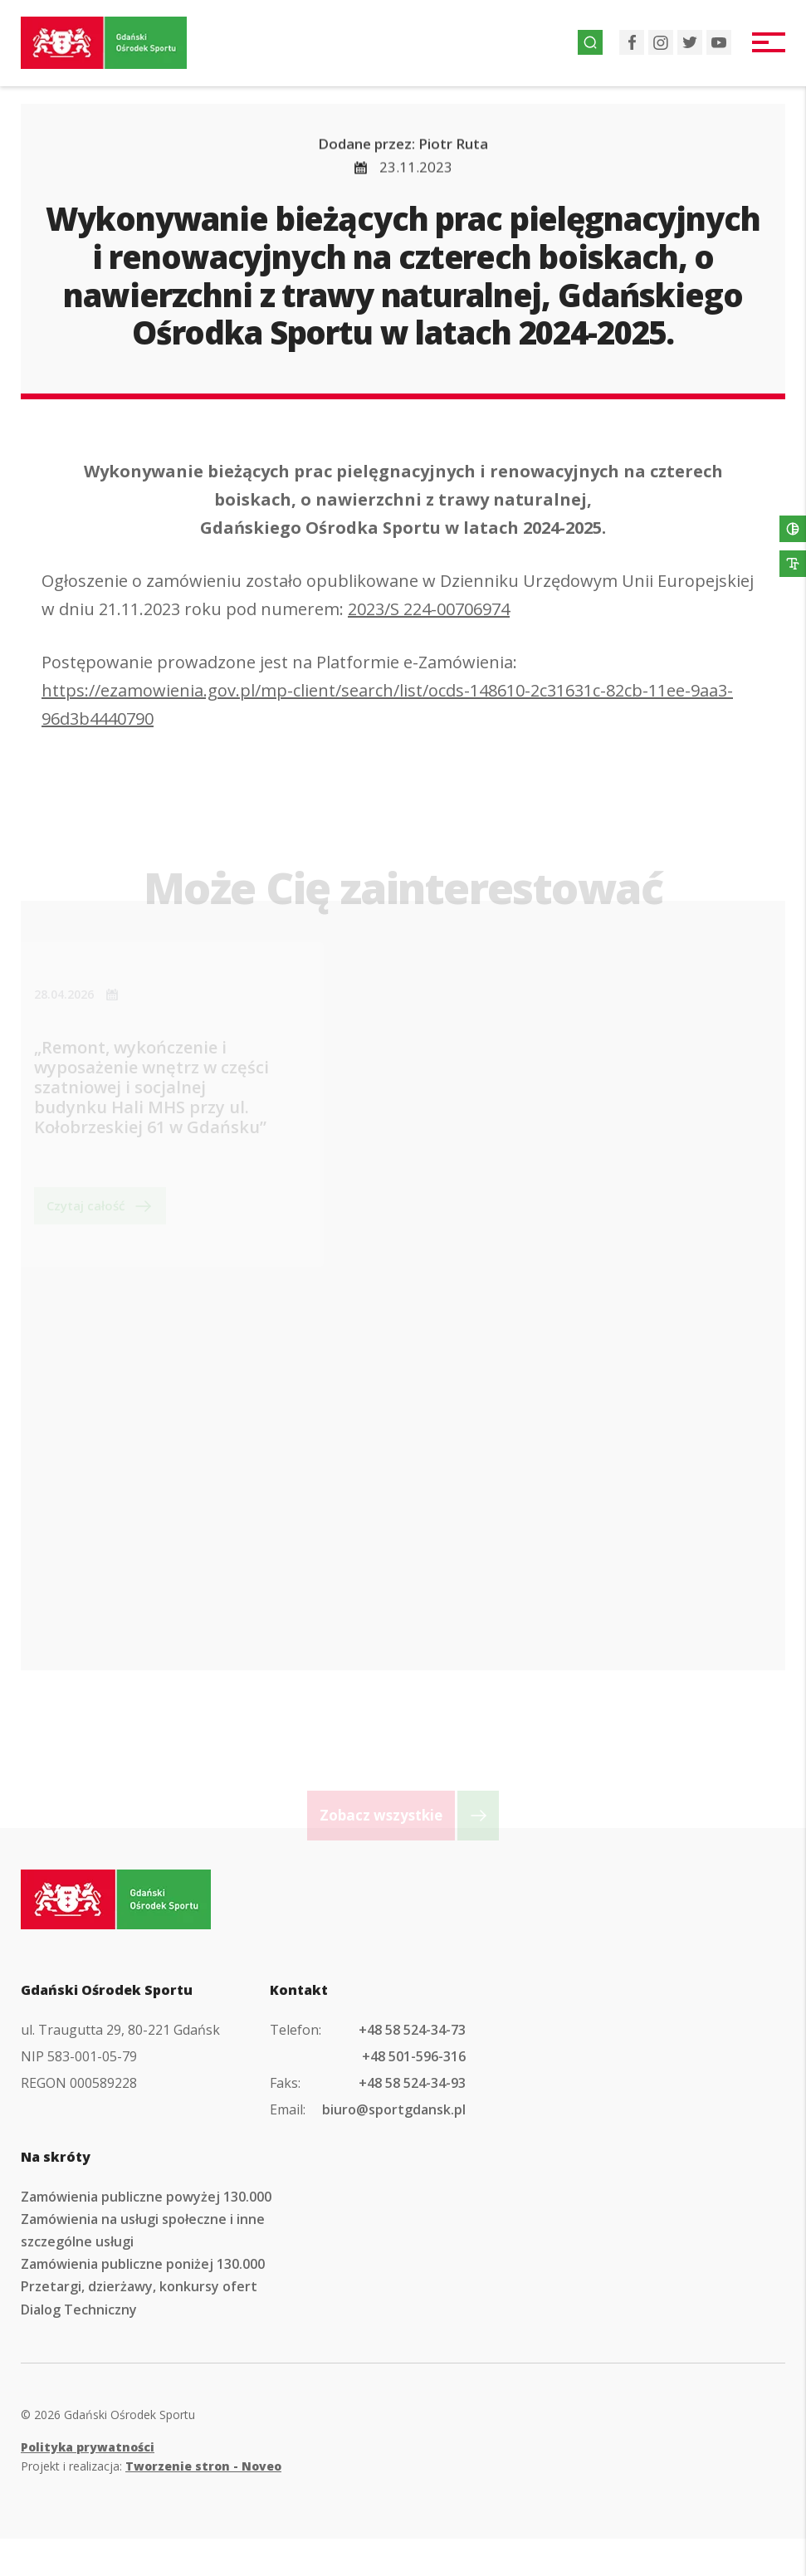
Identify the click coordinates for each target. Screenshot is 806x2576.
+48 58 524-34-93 (412, 2083)
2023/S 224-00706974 (429, 615)
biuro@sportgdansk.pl (394, 2109)
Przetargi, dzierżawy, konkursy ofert (139, 2286)
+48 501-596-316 (414, 2056)
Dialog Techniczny (79, 2309)
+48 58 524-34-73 (412, 2030)
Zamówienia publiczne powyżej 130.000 (146, 2196)
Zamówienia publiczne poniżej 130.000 (143, 2264)
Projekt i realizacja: (151, 2466)
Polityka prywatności (87, 2447)
